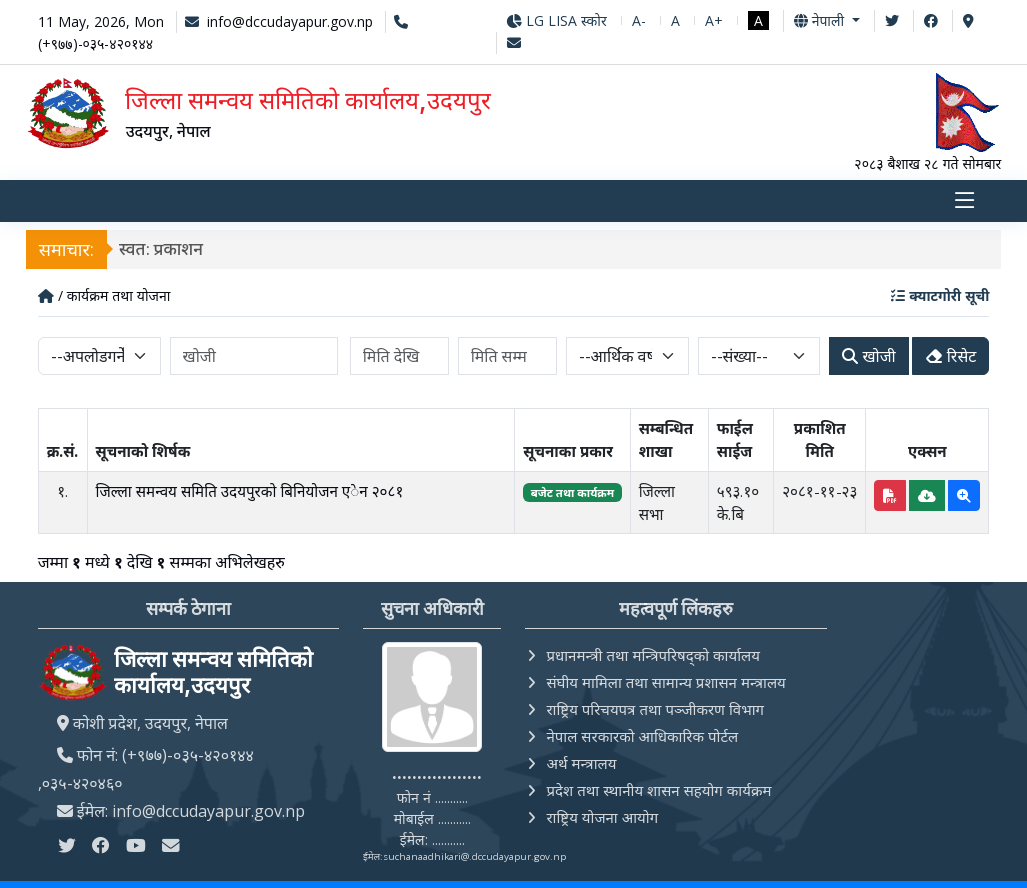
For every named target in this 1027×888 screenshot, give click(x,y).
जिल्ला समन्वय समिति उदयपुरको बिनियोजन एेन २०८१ (250, 491)
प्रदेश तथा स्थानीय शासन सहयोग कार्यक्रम (658, 790)
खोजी (868, 357)
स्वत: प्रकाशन (162, 249)
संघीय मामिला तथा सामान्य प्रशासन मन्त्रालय (665, 682)
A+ (714, 20)
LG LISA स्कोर (556, 20)
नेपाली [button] (821, 20)
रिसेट (951, 357)
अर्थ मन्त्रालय (581, 763)
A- (639, 20)
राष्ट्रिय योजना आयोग (602, 817)
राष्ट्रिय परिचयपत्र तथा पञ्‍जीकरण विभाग (655, 709)
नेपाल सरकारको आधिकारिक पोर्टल (642, 736)
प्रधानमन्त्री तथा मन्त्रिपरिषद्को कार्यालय (652, 655)
